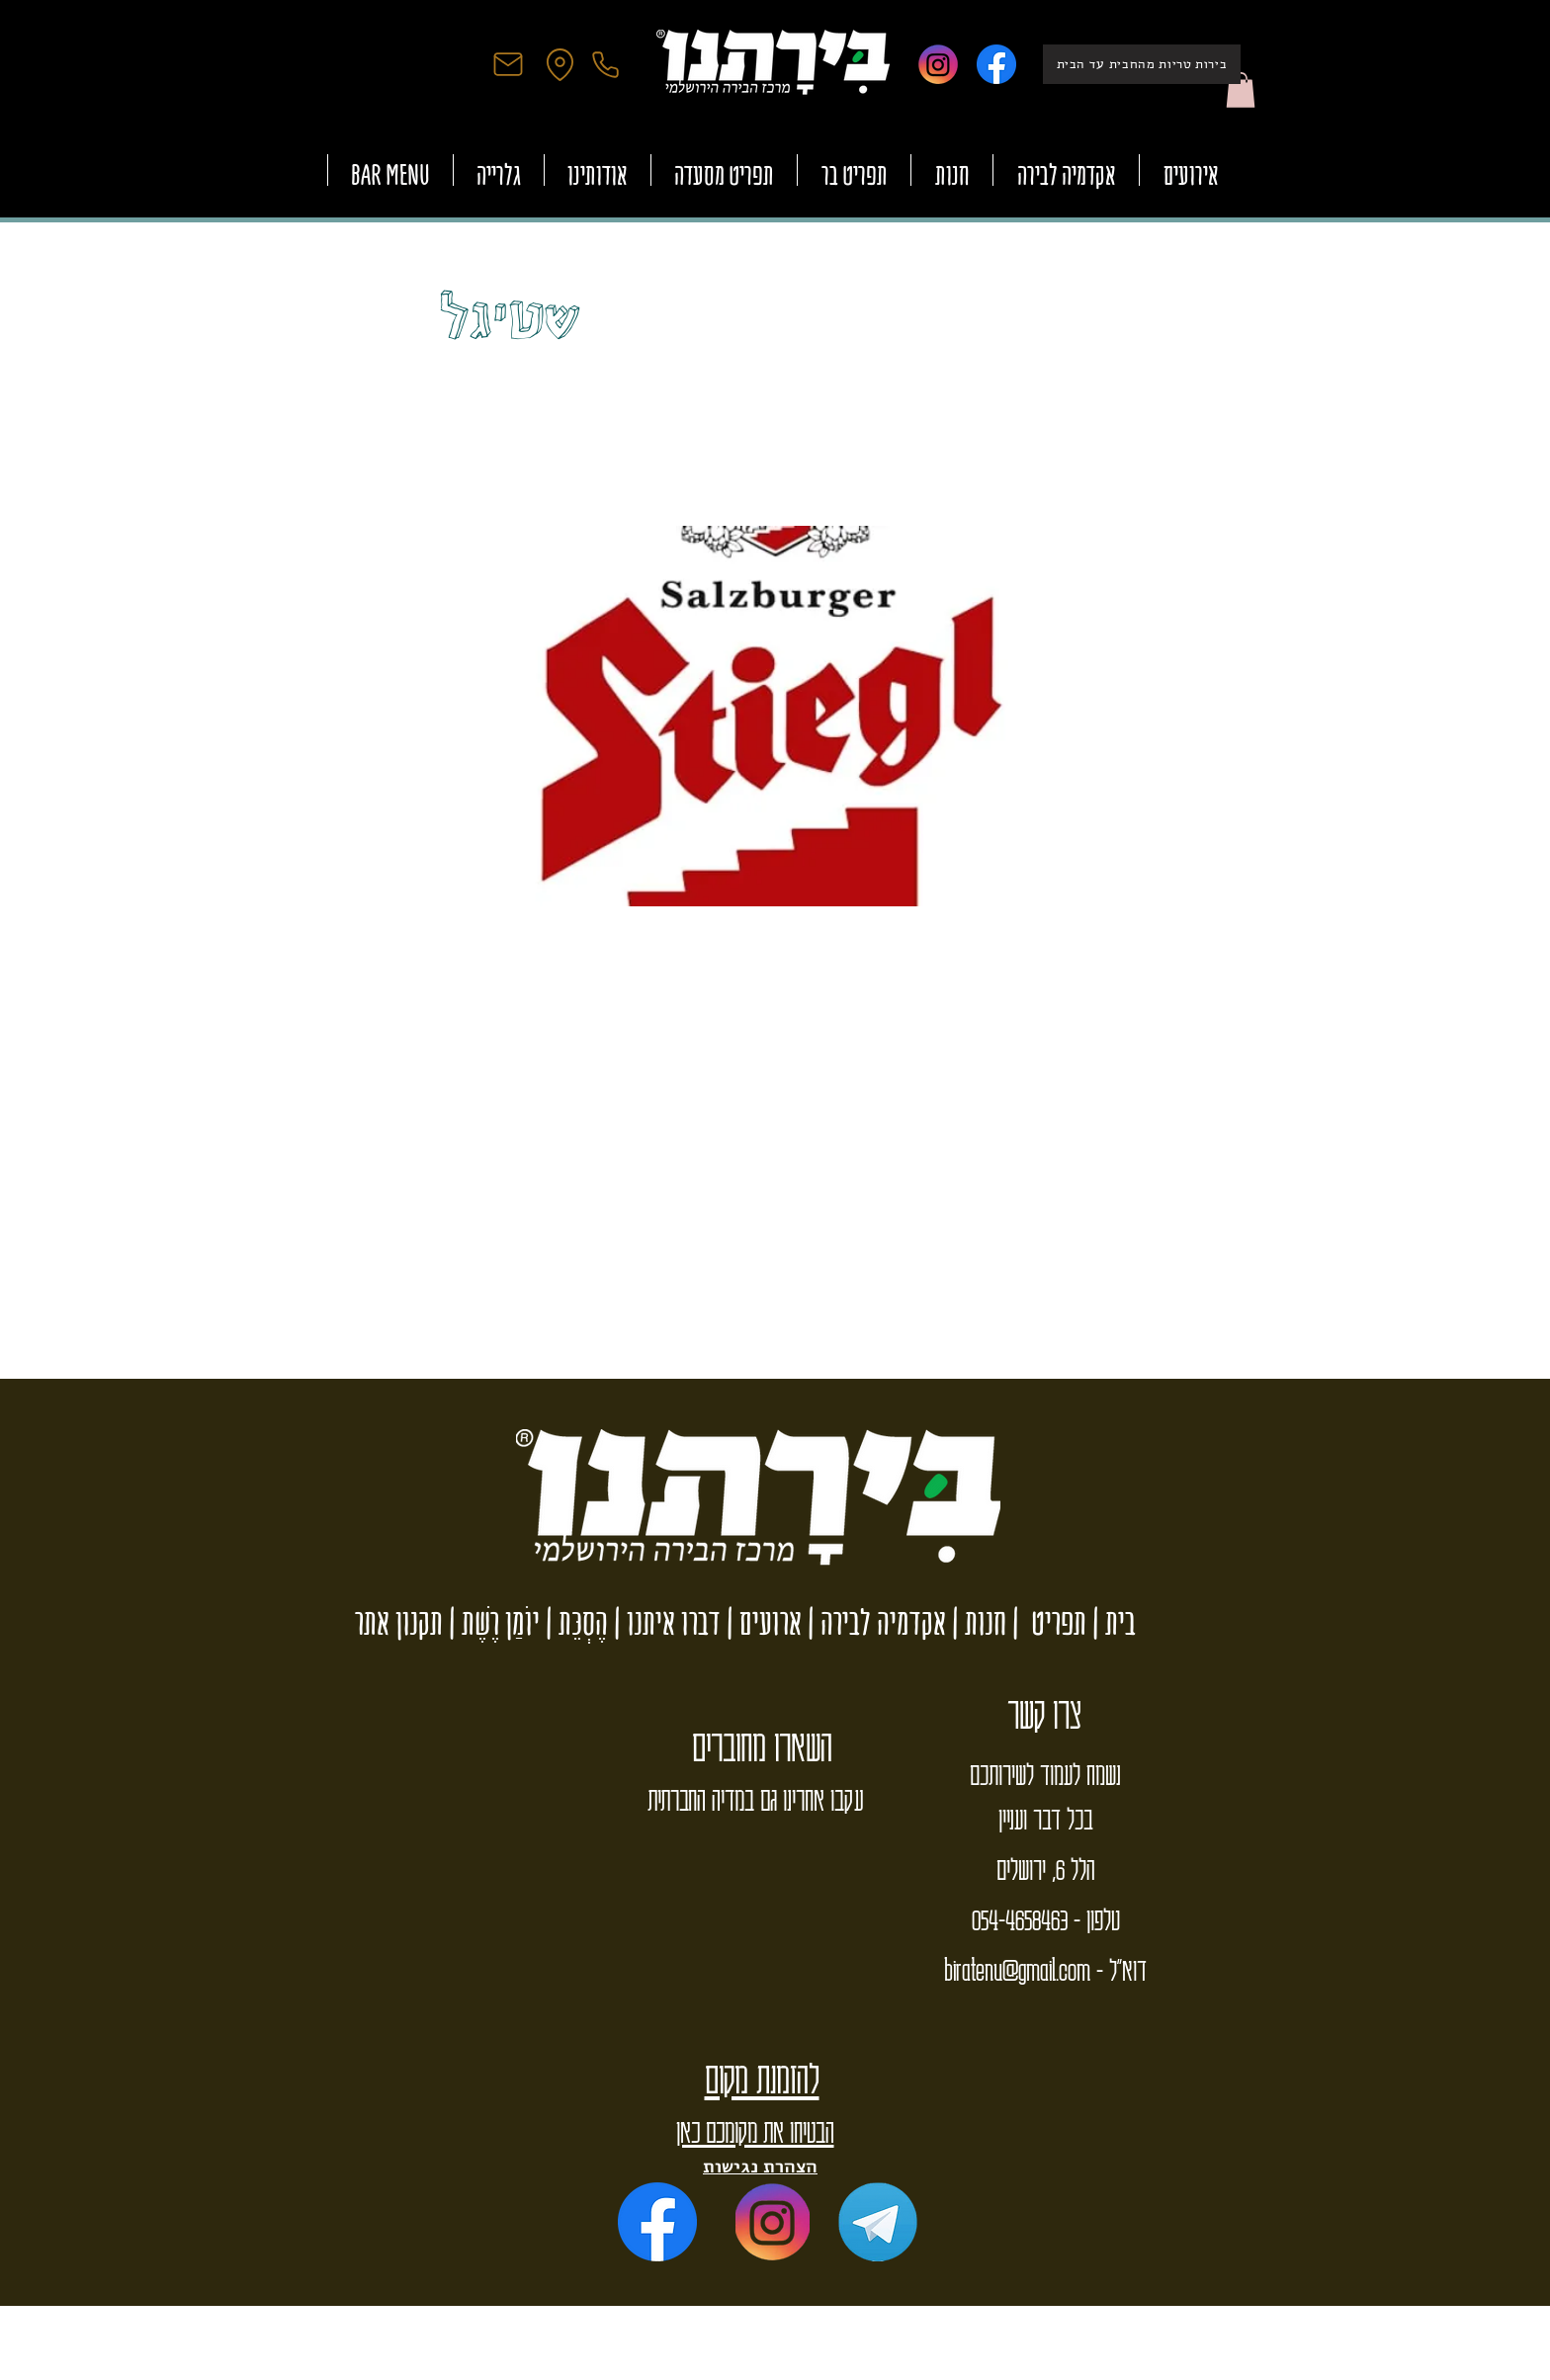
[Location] (559, 64)
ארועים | (761, 1622)
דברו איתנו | (664, 1622)
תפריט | (1046, 1622)
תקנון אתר (399, 1622)
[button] (1240, 90)
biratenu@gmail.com (1017, 1969)
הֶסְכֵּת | (574, 1622)
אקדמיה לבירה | (874, 1622)
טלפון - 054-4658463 (1046, 1918)
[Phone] (605, 64)
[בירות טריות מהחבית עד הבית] (1142, 64)
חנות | (976, 1622)
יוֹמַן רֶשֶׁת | (491, 1622)
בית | (1111, 1622)
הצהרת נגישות (760, 2166)
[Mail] (508, 64)
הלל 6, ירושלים (1045, 1868)
